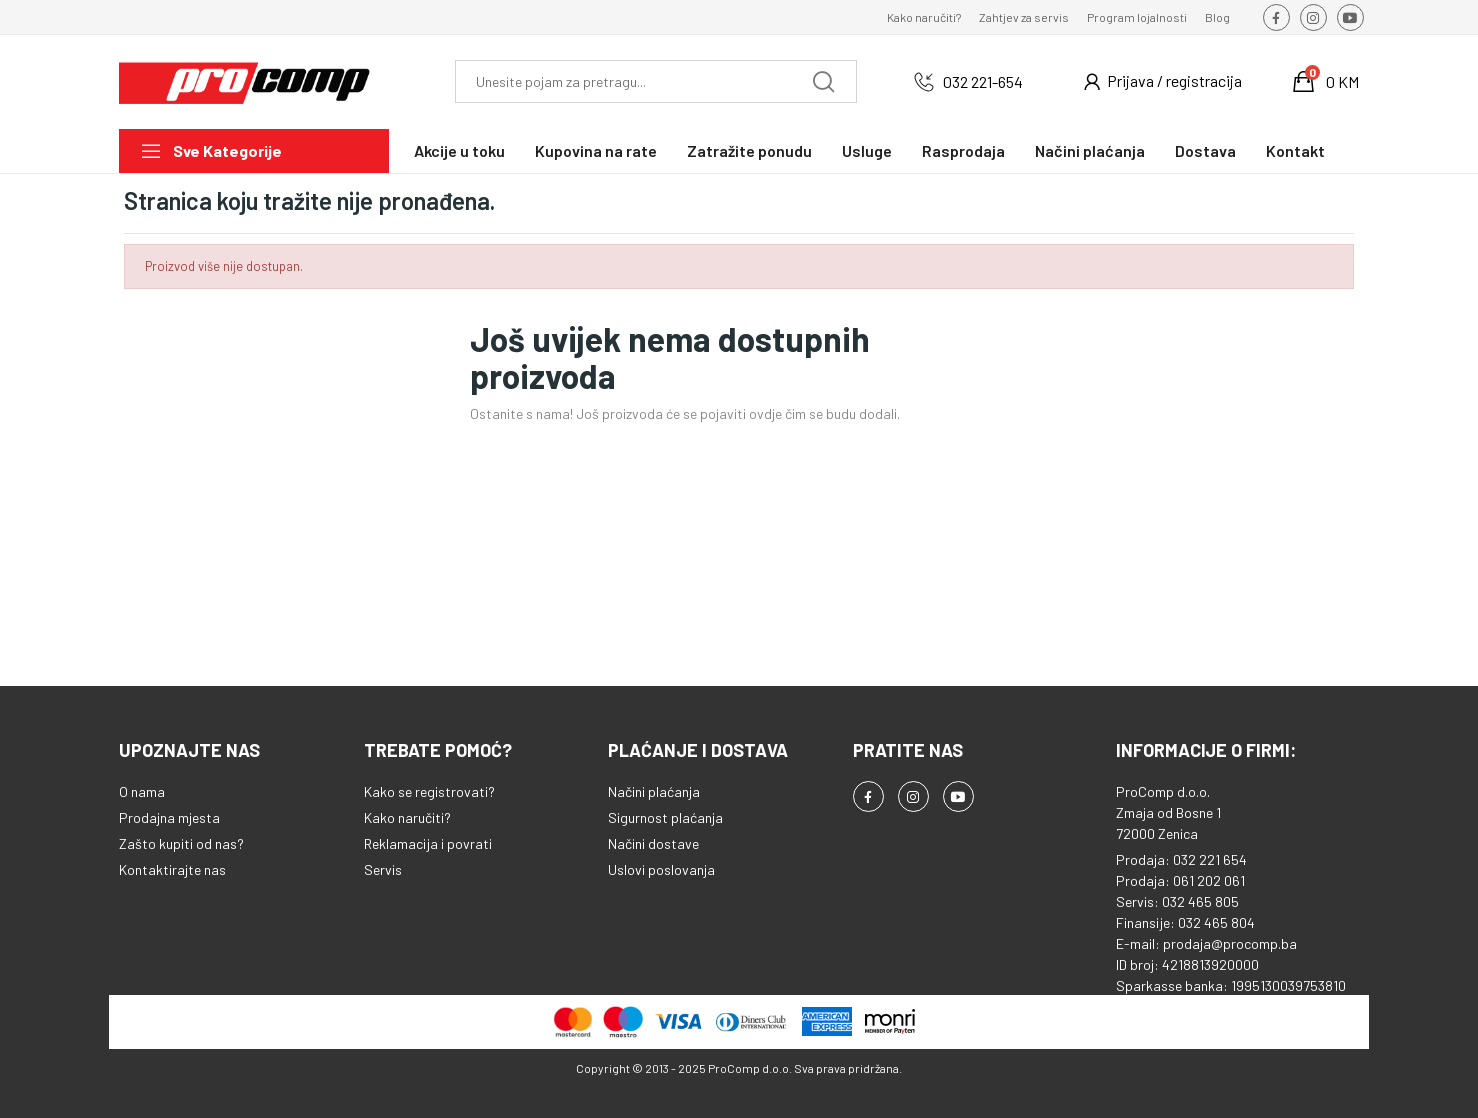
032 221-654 (983, 81)
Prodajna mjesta (169, 817)
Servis (383, 869)
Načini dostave (653, 843)
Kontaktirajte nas (172, 869)
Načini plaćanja (654, 791)
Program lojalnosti (1137, 17)
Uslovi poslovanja (661, 869)
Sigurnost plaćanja (665, 817)
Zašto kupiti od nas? (181, 843)
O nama (142, 791)
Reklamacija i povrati (428, 843)
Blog (1217, 17)
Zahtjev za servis (1024, 17)
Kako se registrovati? (429, 791)
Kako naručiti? (924, 17)
